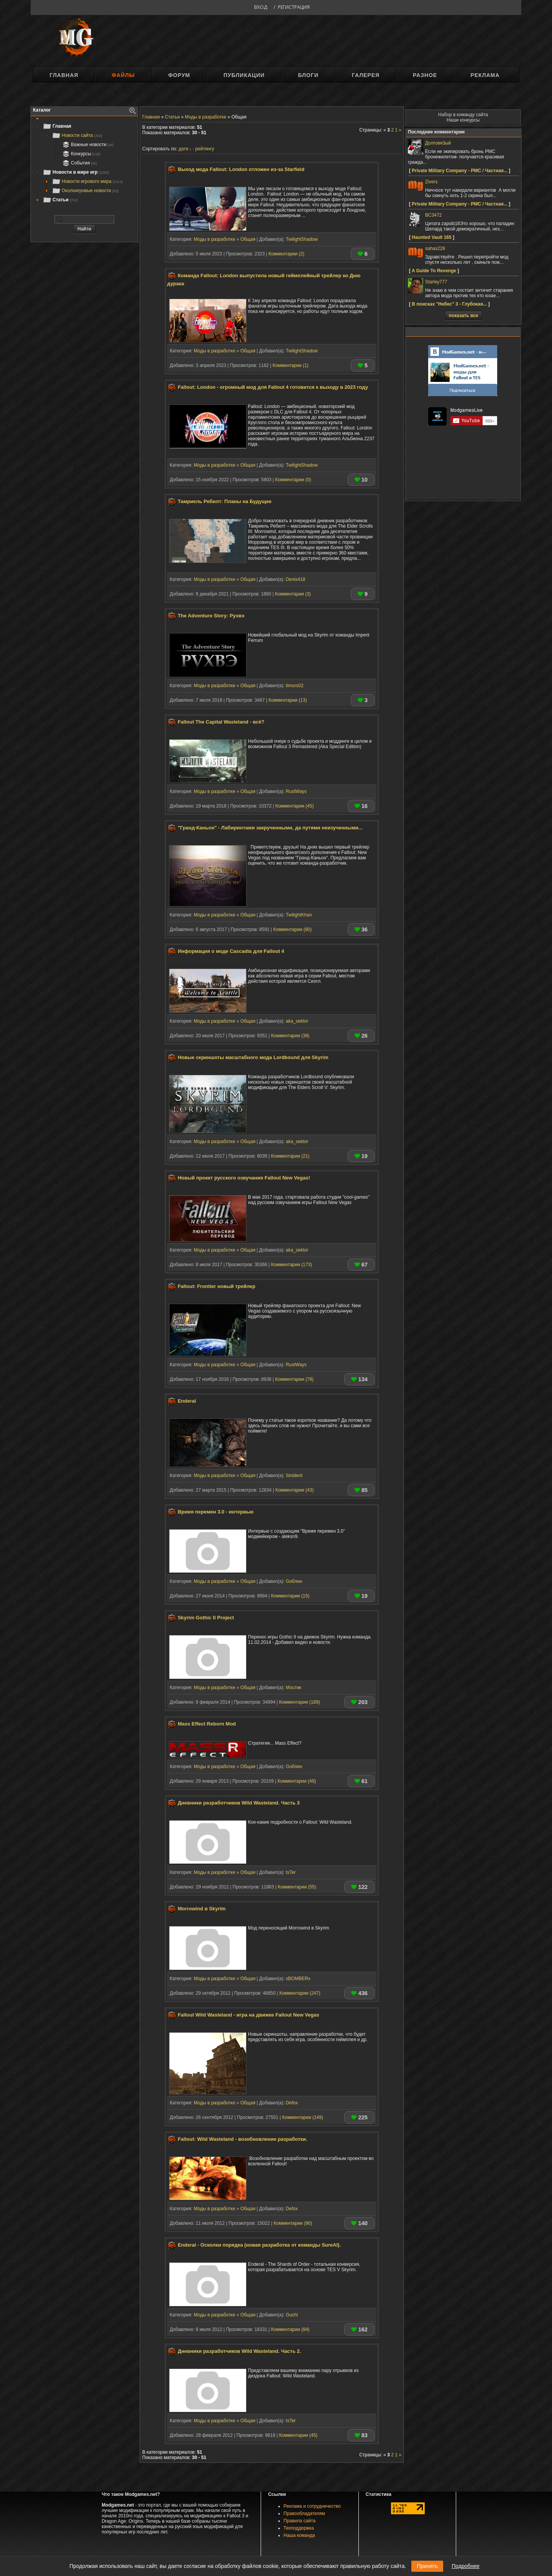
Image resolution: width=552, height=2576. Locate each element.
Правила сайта (299, 2520)
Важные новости (87, 144)
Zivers (431, 181)
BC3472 (433, 215)
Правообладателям (304, 2513)
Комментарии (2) (286, 254)
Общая (247, 239)
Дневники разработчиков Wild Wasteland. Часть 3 (239, 1803)
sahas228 (435, 248)
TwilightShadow (302, 239)
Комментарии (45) (294, 806)
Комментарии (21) (290, 1156)
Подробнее (466, 2566)
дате (183, 148)
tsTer (291, 1872)
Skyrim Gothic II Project (206, 1617)
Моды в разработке (214, 239)
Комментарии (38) (290, 1035)
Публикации (243, 75)
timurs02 (295, 685)
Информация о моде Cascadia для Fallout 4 (231, 951)
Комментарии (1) (291, 365)
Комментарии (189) (299, 1702)
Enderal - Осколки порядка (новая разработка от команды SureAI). (259, 2245)
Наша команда (299, 2535)
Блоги (308, 75)
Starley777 (436, 282)
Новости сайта (77, 135)
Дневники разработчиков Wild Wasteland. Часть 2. (239, 2351)
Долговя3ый (438, 143)
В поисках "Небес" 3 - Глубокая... (449, 304)
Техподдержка (299, 2528)
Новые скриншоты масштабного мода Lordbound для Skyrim (253, 1057)
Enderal (187, 1401)
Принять (427, 2566)
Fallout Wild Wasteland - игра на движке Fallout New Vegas (248, 2015)
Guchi (292, 2315)
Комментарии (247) (299, 1993)
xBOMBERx (298, 1978)
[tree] (84, 163)
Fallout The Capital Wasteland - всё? (221, 722)
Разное (425, 75)
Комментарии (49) (297, 1781)
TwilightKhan (299, 915)
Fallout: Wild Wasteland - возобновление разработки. (242, 2139)
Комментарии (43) (294, 1490)
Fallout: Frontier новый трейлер (217, 1286)
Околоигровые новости (85, 190)
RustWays (296, 791)
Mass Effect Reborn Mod (207, 1724)
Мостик (293, 1687)
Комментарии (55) (297, 1887)
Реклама (484, 75)
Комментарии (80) (292, 929)
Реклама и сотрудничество (312, 2506)
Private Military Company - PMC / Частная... (459, 170)
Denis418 (296, 579)
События (79, 163)
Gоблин (294, 1581)
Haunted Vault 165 (431, 237)
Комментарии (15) (290, 1596)
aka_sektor (297, 1021)
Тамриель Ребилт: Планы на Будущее (225, 501)
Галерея (366, 75)
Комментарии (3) (293, 594)
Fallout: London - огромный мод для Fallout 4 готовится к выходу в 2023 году (273, 387)
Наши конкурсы (463, 120)
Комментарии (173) (291, 1264)
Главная (63, 75)
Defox (292, 2103)
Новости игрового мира (87, 181)
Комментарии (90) (293, 2223)
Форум (179, 75)
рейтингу (204, 148)
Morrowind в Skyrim (202, 1908)
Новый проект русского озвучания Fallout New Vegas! (244, 1178)
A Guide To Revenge (434, 270)
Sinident (294, 1475)
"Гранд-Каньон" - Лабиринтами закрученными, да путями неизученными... (270, 828)
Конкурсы (80, 153)
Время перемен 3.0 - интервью (216, 1512)
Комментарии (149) (302, 2117)
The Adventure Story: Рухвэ (211, 616)
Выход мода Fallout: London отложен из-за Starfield (241, 169)
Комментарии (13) (287, 700)
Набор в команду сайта (463, 114)
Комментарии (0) (293, 479)
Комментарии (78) (294, 1379)
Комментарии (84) (290, 2329)
